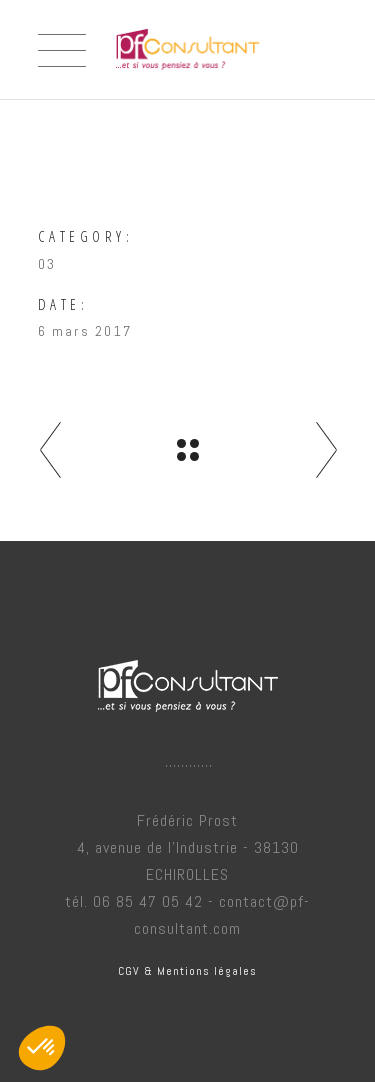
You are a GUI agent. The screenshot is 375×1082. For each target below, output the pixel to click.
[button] (42, 1048)
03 (47, 264)
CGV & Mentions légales (187, 971)
